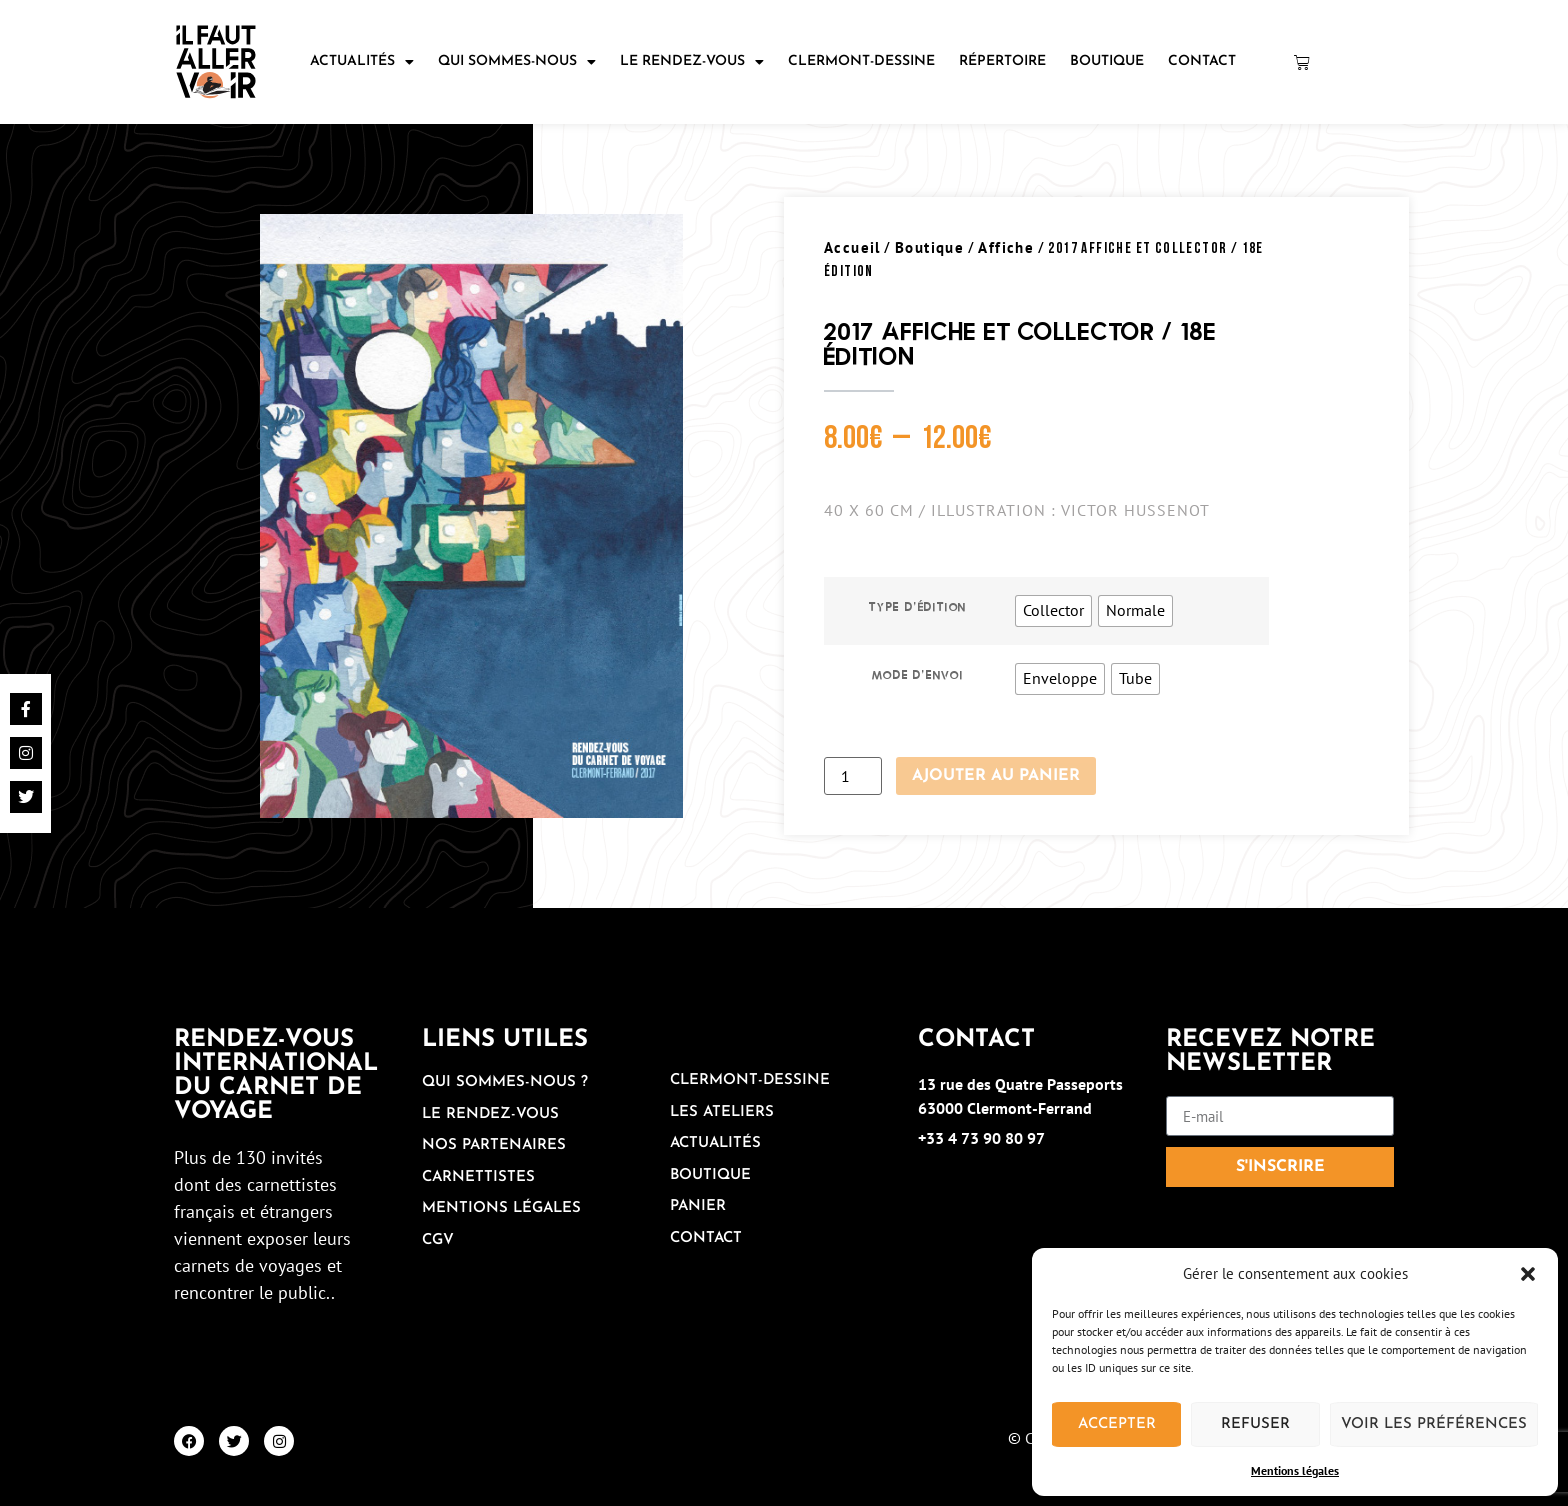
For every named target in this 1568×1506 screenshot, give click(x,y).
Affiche (1006, 247)
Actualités (362, 62)
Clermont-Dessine (861, 61)
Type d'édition (918, 607)
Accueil (852, 247)
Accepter (1117, 1424)
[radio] (1053, 611)
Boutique (1107, 61)
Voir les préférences (1434, 1424)
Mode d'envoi (918, 675)
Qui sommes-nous (517, 62)
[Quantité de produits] (853, 776)
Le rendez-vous (692, 62)
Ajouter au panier (996, 776)
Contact (1202, 61)
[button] (1528, 1274)
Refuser (1255, 1424)
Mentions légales (1295, 1470)
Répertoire (1002, 61)
